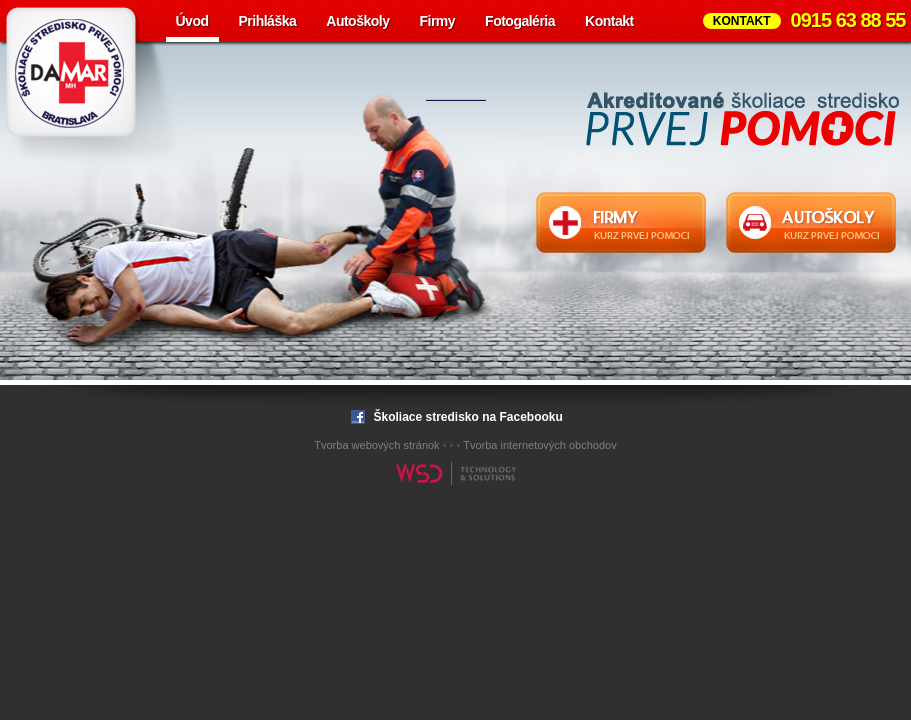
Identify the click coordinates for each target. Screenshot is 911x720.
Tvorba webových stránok (376, 445)
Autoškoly (357, 21)
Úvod (192, 21)
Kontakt (609, 21)
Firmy (437, 21)
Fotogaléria (520, 21)
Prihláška (268, 21)
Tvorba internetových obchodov (539, 445)
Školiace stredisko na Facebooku (455, 417)
